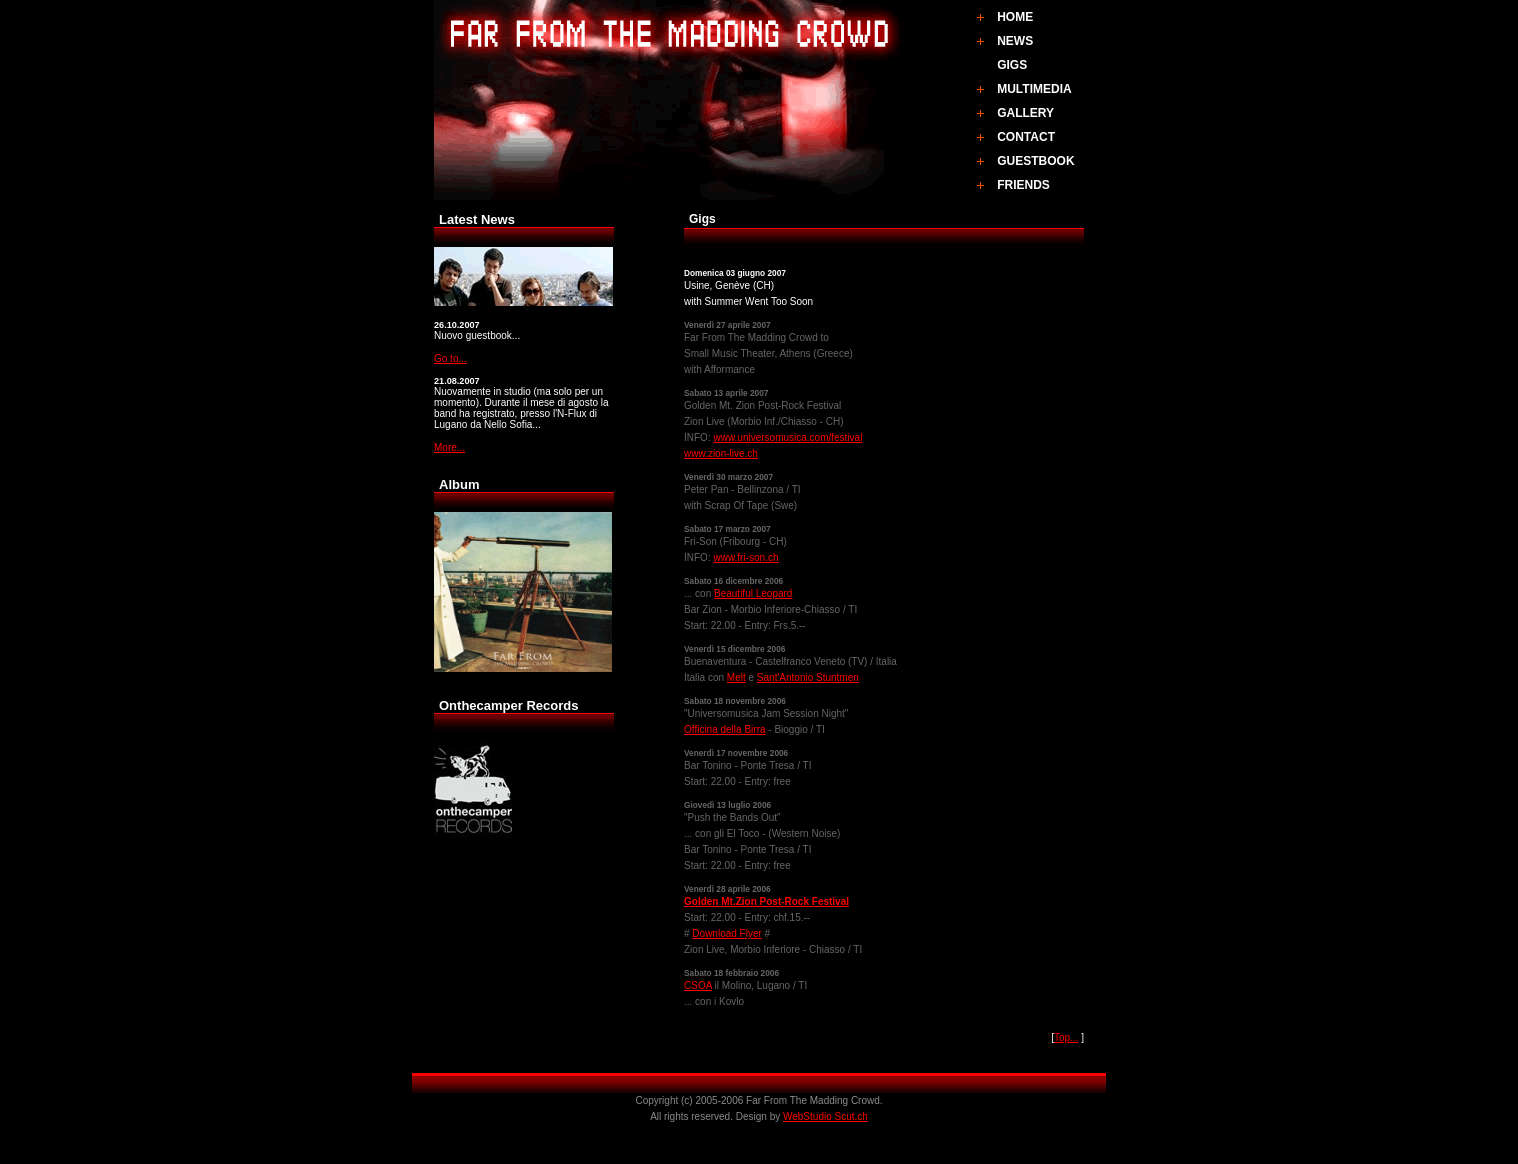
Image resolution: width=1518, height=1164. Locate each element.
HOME (1015, 17)
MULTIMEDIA (1034, 89)
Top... (1066, 1037)
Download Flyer (726, 933)
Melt (736, 677)
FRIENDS (1023, 185)
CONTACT (1026, 137)
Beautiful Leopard (753, 593)
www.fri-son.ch (745, 557)
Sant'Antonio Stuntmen (808, 677)
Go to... (450, 358)
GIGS (1012, 65)
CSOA (698, 985)
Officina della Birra (725, 729)
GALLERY (1025, 113)
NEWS (1015, 41)
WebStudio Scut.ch (825, 1116)
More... (449, 447)
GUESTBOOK (1035, 161)
